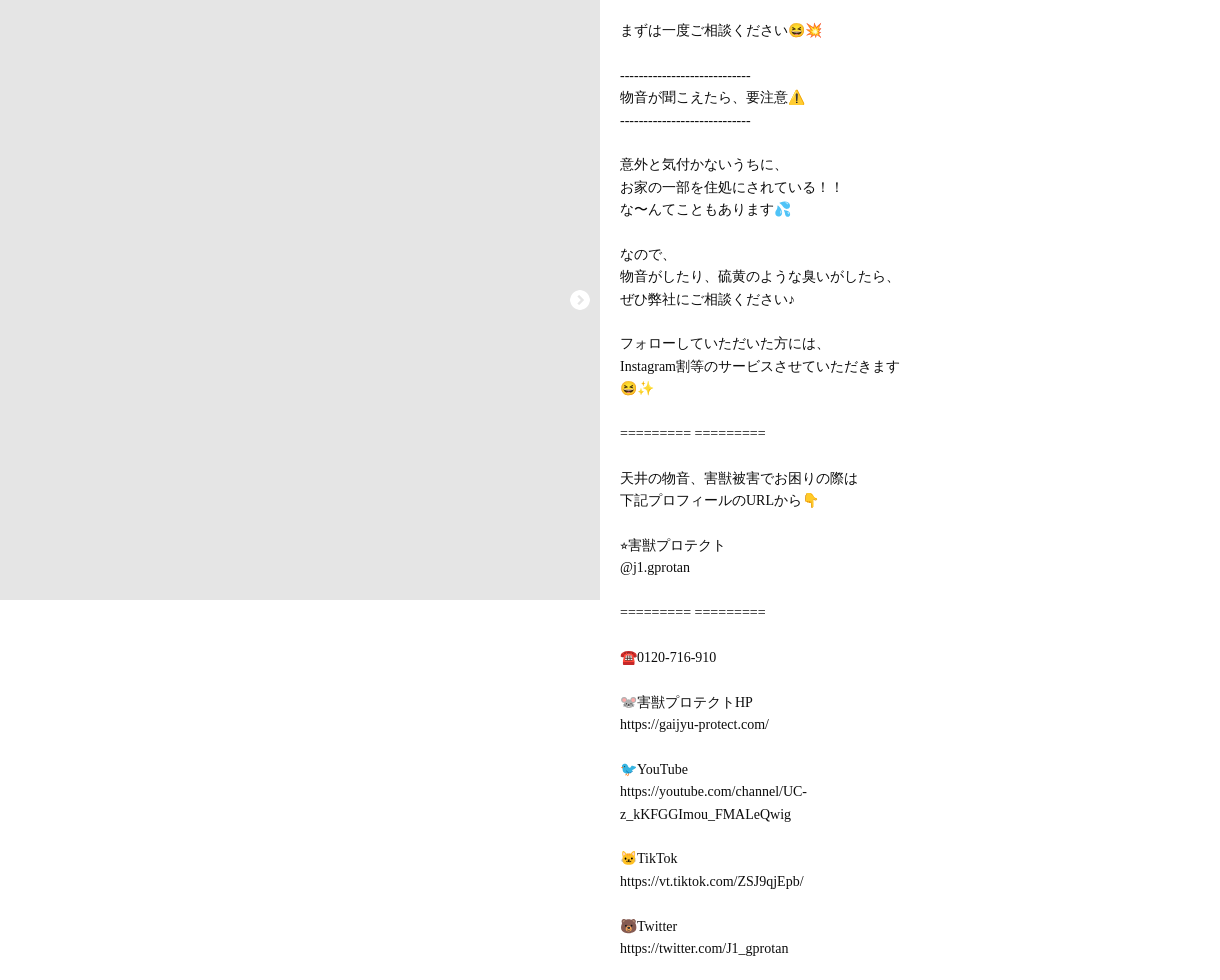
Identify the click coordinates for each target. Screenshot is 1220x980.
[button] (580, 300)
